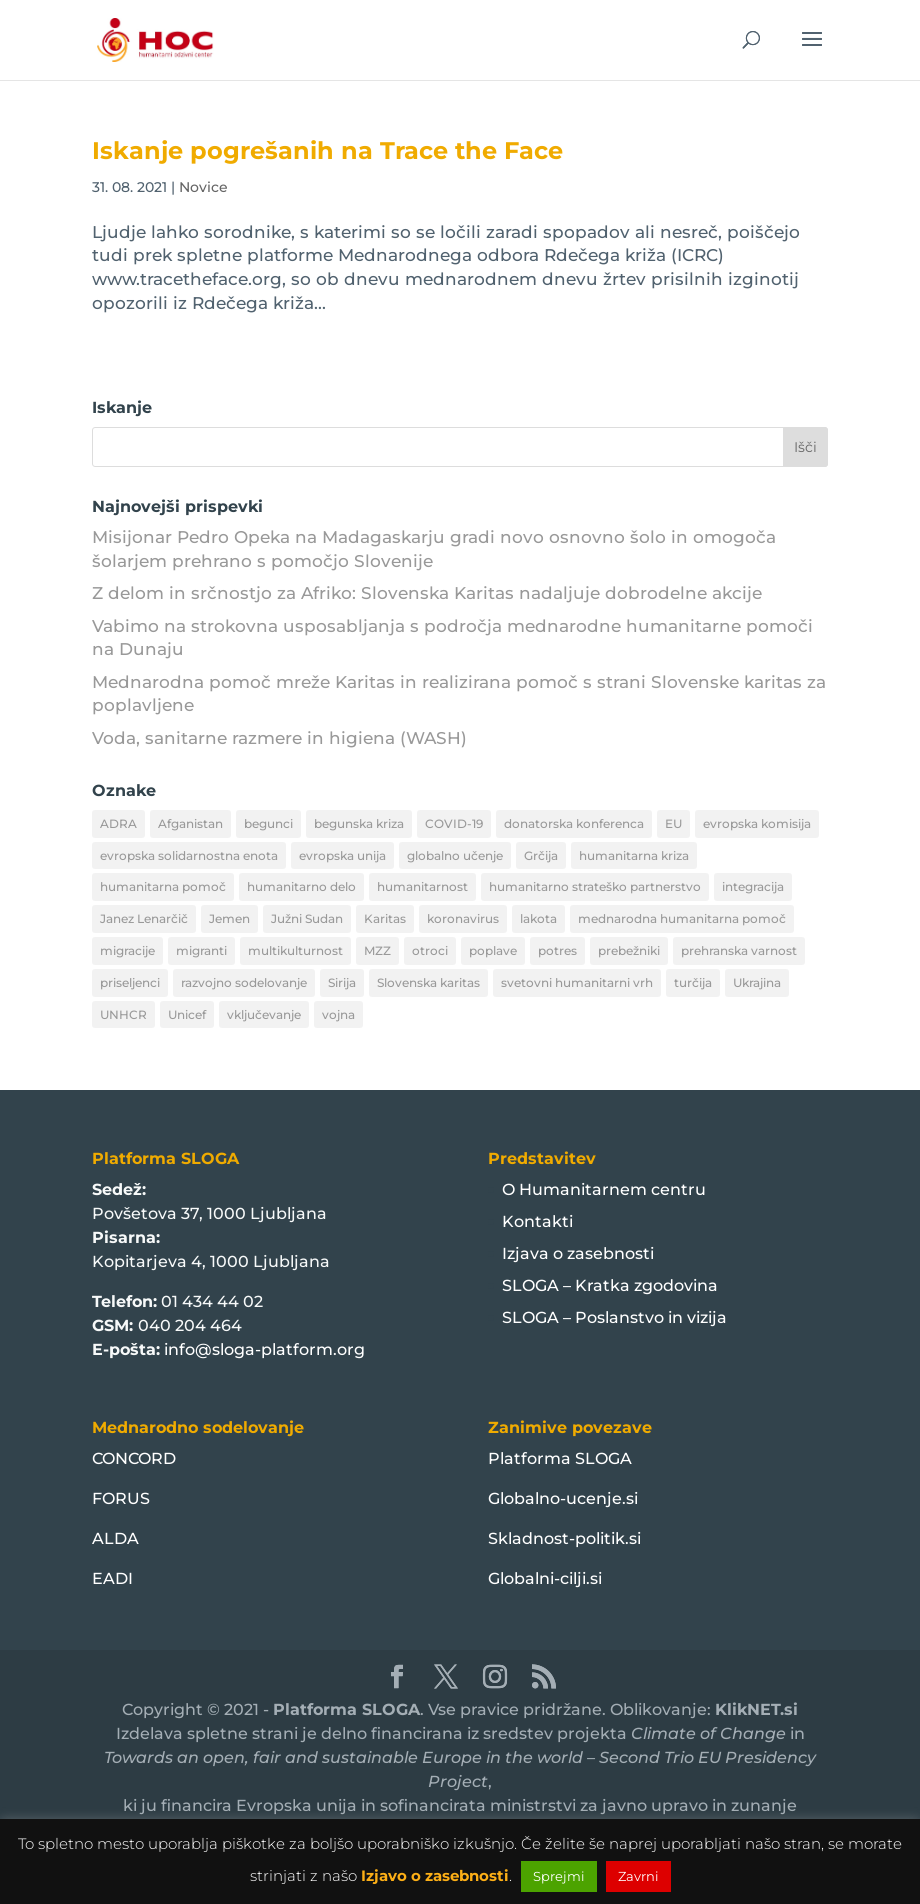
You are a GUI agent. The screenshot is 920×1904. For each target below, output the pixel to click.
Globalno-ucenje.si (563, 1498)
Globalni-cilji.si (545, 1578)
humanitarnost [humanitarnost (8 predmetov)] (422, 886)
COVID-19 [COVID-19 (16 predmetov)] (454, 823)
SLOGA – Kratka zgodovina (610, 1285)
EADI (112, 1578)
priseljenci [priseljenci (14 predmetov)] (130, 982)
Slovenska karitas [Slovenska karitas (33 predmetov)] (428, 982)
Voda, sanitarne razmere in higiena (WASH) (279, 738)
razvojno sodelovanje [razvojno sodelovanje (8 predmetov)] (244, 982)
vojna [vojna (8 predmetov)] (338, 1014)
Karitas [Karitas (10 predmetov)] (385, 918)
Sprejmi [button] (559, 1876)
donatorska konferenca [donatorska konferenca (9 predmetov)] (574, 823)
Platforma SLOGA (560, 1458)
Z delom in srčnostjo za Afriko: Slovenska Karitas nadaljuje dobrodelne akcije (427, 593)
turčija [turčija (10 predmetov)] (693, 982)
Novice (203, 187)
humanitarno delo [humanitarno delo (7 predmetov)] (301, 886)
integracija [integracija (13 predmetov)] (753, 886)
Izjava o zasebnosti (578, 1253)
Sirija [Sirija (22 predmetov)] (342, 982)
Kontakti (537, 1221)
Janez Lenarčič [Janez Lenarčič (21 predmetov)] (144, 918)
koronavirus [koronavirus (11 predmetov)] (463, 918)
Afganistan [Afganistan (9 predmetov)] (190, 823)
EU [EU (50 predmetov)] (673, 823)
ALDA (115, 1538)
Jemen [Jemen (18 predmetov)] (229, 918)
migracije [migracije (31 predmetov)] (127, 950)
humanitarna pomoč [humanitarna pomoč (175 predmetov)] (163, 886)
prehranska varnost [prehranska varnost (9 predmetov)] (739, 950)
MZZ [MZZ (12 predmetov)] (377, 950)
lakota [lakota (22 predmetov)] (538, 918)
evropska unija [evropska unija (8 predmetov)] (342, 855)
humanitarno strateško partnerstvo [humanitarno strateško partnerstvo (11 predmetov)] (595, 886)
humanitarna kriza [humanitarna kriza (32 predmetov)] (634, 855)
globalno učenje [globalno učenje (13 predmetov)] (455, 855)
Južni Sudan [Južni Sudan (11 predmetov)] (307, 918)
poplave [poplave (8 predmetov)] (493, 950)
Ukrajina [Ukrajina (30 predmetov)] (757, 982)
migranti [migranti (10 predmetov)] (201, 950)
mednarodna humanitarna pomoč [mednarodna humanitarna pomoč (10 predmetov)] (682, 918)
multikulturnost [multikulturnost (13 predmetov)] (295, 950)
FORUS (121, 1498)
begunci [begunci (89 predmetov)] (268, 823)
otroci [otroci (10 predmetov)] (430, 950)
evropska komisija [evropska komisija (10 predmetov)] (757, 823)
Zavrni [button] (638, 1876)
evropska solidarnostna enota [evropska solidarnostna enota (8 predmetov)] (189, 855)
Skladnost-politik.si (564, 1538)
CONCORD (134, 1458)
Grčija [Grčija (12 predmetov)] (541, 855)
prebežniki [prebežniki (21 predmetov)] (629, 950)
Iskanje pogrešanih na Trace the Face (327, 150)
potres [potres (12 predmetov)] (557, 950)
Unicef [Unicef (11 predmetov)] (187, 1014)
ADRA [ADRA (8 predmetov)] (118, 823)
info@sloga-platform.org (264, 1349)
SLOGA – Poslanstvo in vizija (614, 1317)
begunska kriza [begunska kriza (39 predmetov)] (359, 823)
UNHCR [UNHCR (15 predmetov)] (123, 1014)
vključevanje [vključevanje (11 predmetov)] (264, 1014)
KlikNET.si (756, 1709)
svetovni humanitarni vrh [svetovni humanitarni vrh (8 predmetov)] (577, 982)
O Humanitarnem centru (604, 1189)
